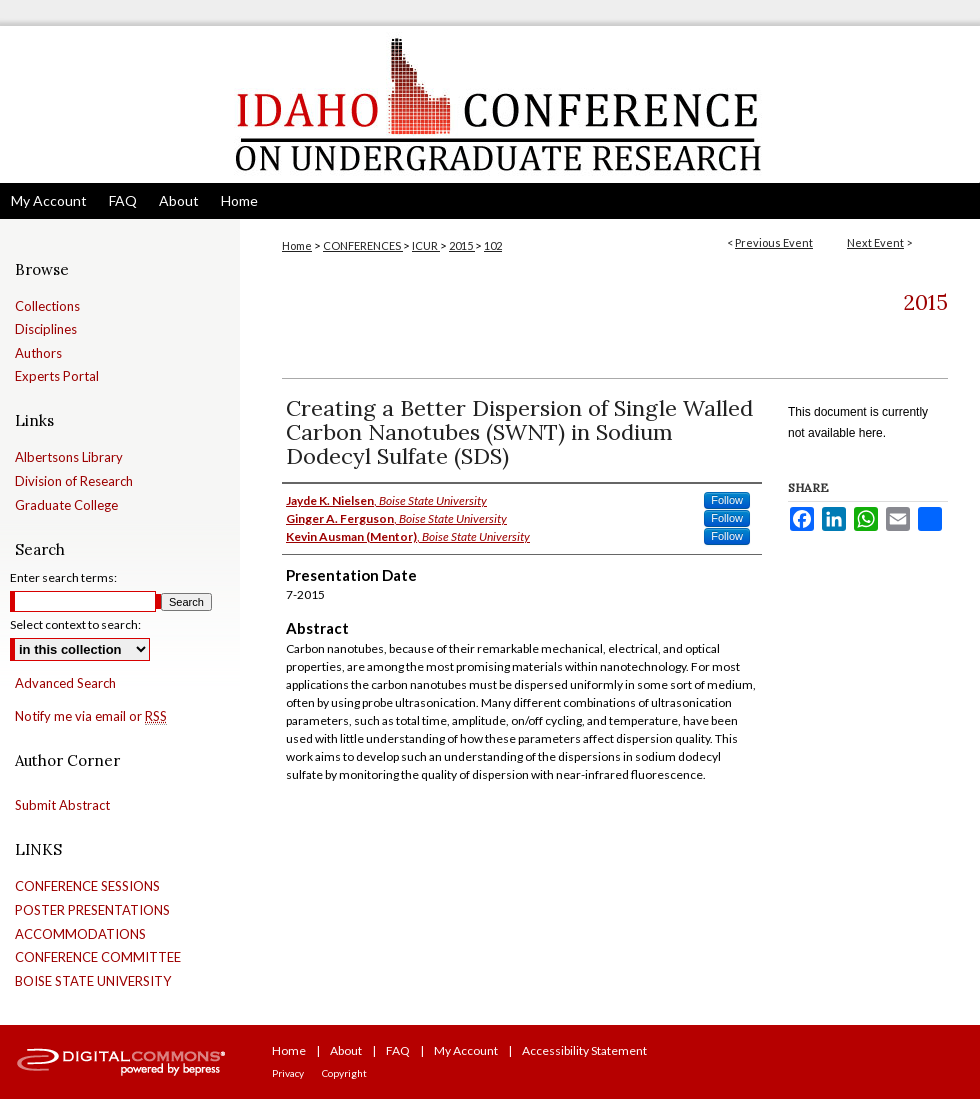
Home (297, 245)
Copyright (344, 1073)
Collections (47, 306)
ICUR (426, 245)
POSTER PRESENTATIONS (92, 910)
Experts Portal (57, 376)
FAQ (398, 1050)
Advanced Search (65, 683)
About (346, 1050)
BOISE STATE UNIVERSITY (93, 981)
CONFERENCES (363, 245)
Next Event (875, 242)
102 (493, 245)
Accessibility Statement (584, 1050)
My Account (466, 1050)
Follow (727, 500)
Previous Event (774, 242)
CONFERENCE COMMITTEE (98, 957)
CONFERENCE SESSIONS (87, 886)
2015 (462, 245)
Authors (38, 353)
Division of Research (74, 481)
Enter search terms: (63, 577)
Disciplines (46, 329)
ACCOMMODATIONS (80, 934)
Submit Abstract (62, 805)
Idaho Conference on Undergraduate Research (490, 104)
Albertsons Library (69, 457)
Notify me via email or (91, 717)
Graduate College (66, 505)
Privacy (288, 1073)
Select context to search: (75, 624)
